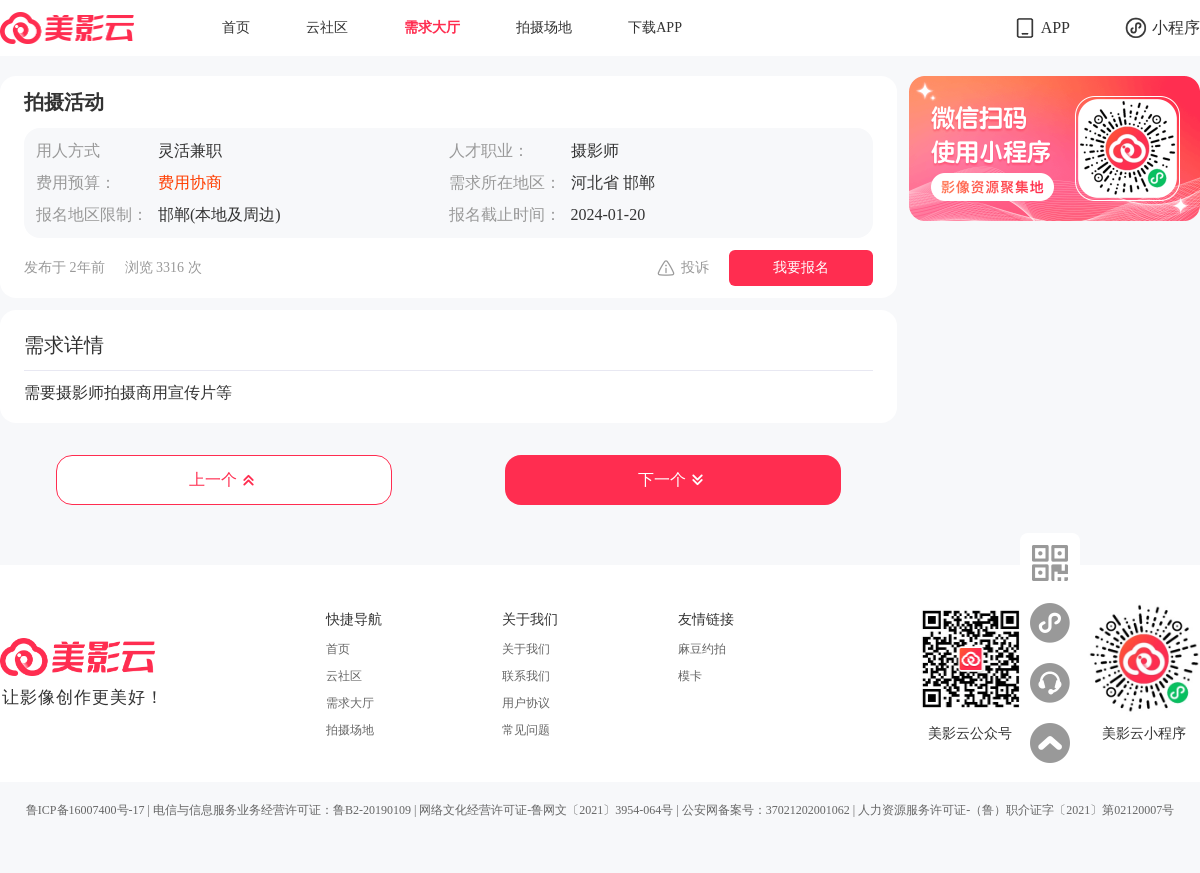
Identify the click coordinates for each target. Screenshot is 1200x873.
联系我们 (526, 676)
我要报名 (801, 267)
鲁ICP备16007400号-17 (85, 810)
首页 (236, 27)
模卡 (690, 676)
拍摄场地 (544, 27)
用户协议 (526, 703)
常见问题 (526, 730)
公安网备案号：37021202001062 (766, 810)
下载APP (655, 27)
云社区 (327, 27)
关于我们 (526, 649)
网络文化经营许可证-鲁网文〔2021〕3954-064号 (546, 810)
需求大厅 (432, 27)
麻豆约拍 (702, 649)
